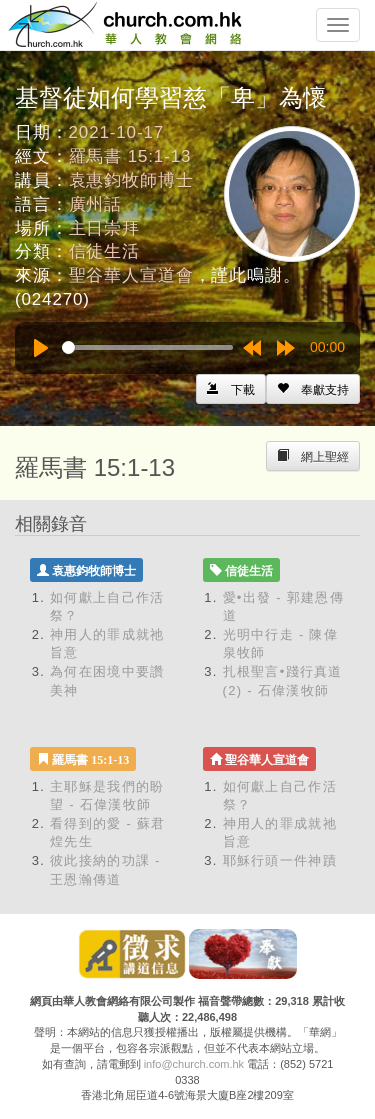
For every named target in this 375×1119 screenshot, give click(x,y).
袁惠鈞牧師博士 (131, 180)
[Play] (41, 348)
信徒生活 (104, 251)
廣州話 (96, 204)
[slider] (147, 347)
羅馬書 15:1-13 (130, 156)
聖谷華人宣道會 (131, 275)
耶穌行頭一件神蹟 (280, 860)
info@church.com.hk (194, 1064)
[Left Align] (313, 389)
